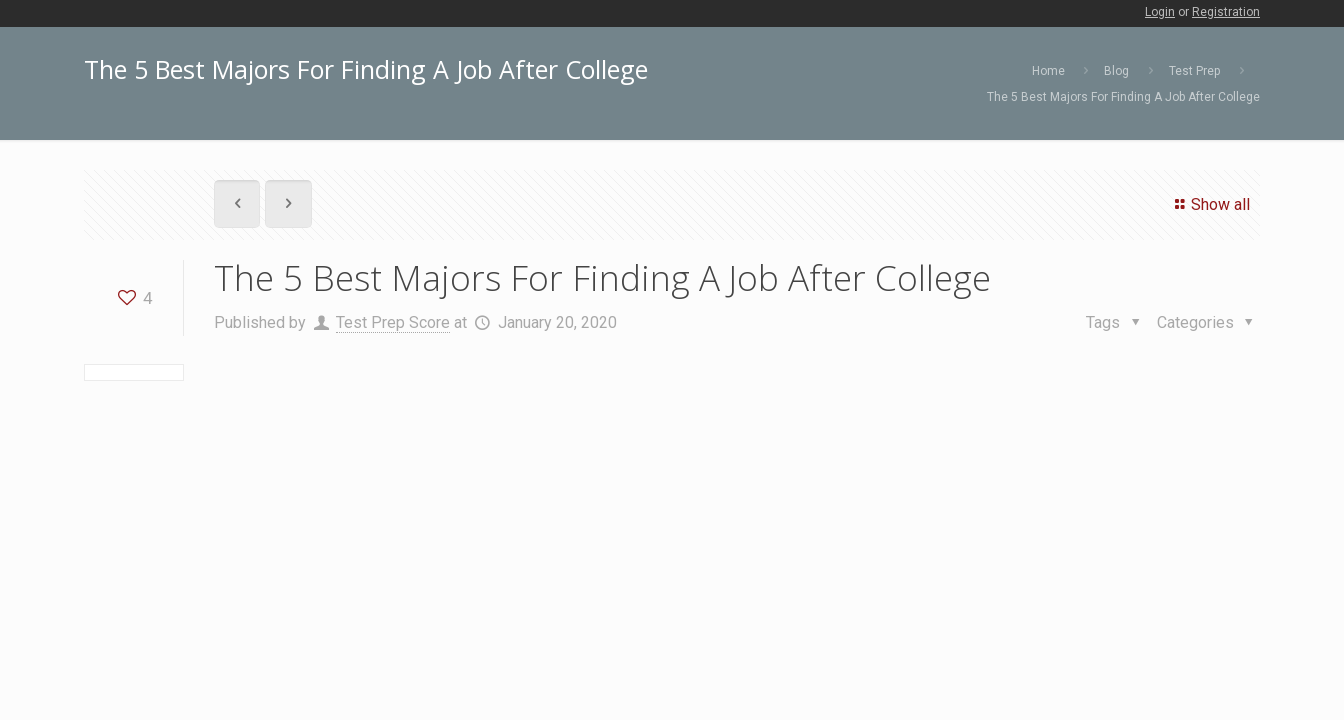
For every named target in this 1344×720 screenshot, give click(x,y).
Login (1160, 12)
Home (1048, 71)
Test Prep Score (393, 322)
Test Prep (1194, 71)
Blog (1116, 71)
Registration (1226, 12)
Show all (1209, 204)
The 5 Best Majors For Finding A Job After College (1123, 97)
